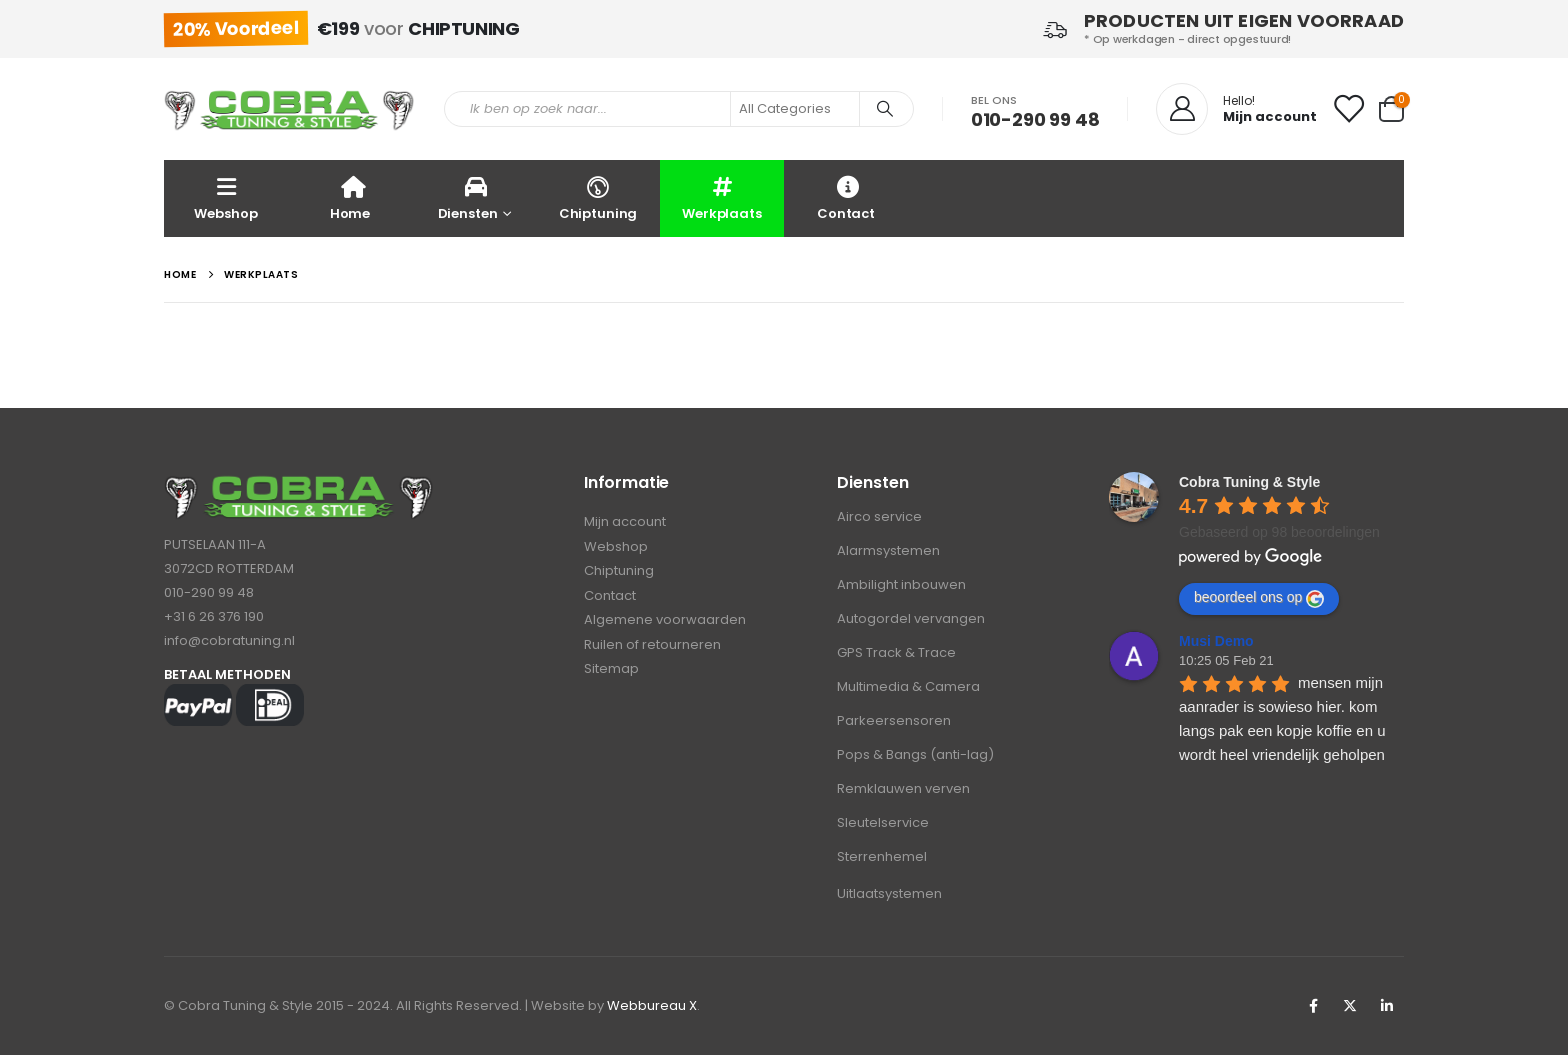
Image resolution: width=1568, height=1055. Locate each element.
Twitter (1350, 1006)
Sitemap (611, 672)
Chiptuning (598, 197)
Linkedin (1387, 1006)
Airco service (879, 516)
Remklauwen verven (903, 788)
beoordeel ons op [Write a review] (1259, 598)
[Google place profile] (1249, 482)
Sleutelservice (883, 822)
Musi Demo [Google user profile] (1216, 641)
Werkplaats (722, 197)
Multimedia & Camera (908, 686)
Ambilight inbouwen (901, 584)
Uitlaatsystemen (889, 893)
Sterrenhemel (882, 856)
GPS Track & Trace (896, 652)
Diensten (468, 197)
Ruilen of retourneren (652, 647)
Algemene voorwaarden (665, 622)
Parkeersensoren (894, 720)
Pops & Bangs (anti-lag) (915, 754)
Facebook (1313, 1006)
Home (350, 197)
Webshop (225, 197)
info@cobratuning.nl (229, 640)
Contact (846, 197)
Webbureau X (652, 1005)
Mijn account (625, 522)
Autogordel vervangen (911, 618)
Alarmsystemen (888, 550)
